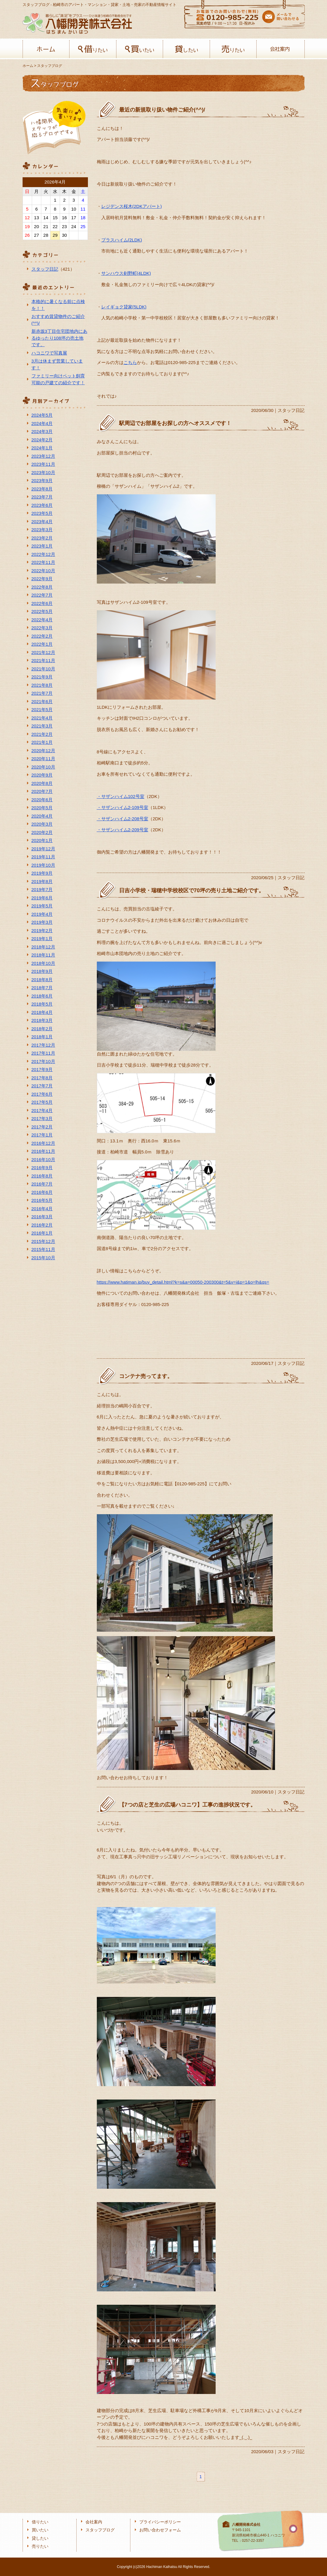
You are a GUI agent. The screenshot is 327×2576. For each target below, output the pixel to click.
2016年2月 (42, 1224)
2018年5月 (42, 1003)
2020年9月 (42, 774)
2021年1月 (42, 742)
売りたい (233, 49)
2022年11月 (43, 562)
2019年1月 (42, 938)
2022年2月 (42, 636)
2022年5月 (42, 611)
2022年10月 (43, 570)
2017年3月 (42, 1118)
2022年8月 (42, 586)
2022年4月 (42, 619)
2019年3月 (42, 922)
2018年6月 (42, 995)
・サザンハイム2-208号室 (122, 818)
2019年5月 (42, 905)
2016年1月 (42, 1233)
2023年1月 (42, 545)
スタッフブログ (100, 2530)
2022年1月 (42, 644)
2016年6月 (42, 1192)
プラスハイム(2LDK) (121, 239)
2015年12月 (43, 1241)
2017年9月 (42, 1069)
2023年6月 (42, 505)
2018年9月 (42, 971)
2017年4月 (42, 1110)
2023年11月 (43, 464)
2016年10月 (43, 1159)
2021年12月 (43, 652)
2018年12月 (43, 946)
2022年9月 (42, 578)
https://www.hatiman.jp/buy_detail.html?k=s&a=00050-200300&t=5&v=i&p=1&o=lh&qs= (183, 1282)
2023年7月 (42, 496)
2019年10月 (43, 865)
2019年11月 (43, 856)
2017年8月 (42, 1077)
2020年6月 (42, 799)
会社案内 (280, 49)
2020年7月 (42, 791)
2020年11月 (43, 758)
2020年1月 (42, 840)
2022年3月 (42, 627)
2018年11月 (43, 954)
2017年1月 (42, 1134)
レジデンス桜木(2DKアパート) (131, 206)
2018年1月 (42, 1036)
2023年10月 (43, 472)
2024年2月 (42, 439)
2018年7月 (42, 987)
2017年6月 (42, 1094)
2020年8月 (42, 783)
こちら (130, 362)
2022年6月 (42, 603)
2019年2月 (42, 930)
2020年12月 (43, 750)
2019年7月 (42, 889)
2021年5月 (42, 709)
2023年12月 (43, 456)
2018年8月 (42, 979)
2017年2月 (42, 1126)
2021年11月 (43, 660)
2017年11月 (43, 1053)
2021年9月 (42, 676)
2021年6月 (42, 701)
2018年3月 (42, 1020)
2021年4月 (42, 717)
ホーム (46, 49)
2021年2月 (42, 734)
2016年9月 (42, 1167)
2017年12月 (43, 1045)
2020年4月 (42, 816)
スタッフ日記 (44, 269)
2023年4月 (42, 521)
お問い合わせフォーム (160, 2530)
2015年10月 (43, 1257)
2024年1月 (42, 447)
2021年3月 (42, 725)
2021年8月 (42, 685)
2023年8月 (42, 488)
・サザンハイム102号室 (120, 796)
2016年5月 (42, 1200)
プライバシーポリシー (160, 2522)
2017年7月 (42, 1085)
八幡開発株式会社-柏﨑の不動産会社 (77, 23)
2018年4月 (42, 1012)
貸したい (186, 49)
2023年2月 (42, 537)
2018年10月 (43, 963)
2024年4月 (42, 423)
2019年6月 (42, 897)
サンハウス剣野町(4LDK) (126, 273)
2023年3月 (42, 529)
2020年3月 (42, 824)
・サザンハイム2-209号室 (122, 829)
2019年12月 (43, 848)
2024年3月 (42, 431)
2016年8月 (42, 1175)
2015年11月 (43, 1249)
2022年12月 (43, 554)
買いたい (139, 49)
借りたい (92, 49)
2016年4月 (42, 1208)
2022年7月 (42, 595)
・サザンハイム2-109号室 (122, 807)
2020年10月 (43, 766)
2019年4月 (42, 914)
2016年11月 (43, 1151)
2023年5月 (42, 513)
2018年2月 (42, 1028)
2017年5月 (42, 1102)
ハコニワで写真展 (49, 352)
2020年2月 (42, 832)
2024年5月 (42, 415)
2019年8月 (42, 881)
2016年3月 (42, 1216)
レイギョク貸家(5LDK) (124, 306)
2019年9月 (42, 873)
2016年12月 (43, 1143)
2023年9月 (42, 480)
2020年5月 (42, 807)
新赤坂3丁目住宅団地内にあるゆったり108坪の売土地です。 (59, 338)
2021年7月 (42, 693)
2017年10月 (43, 1061)
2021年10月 (43, 668)
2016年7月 (42, 1183)
